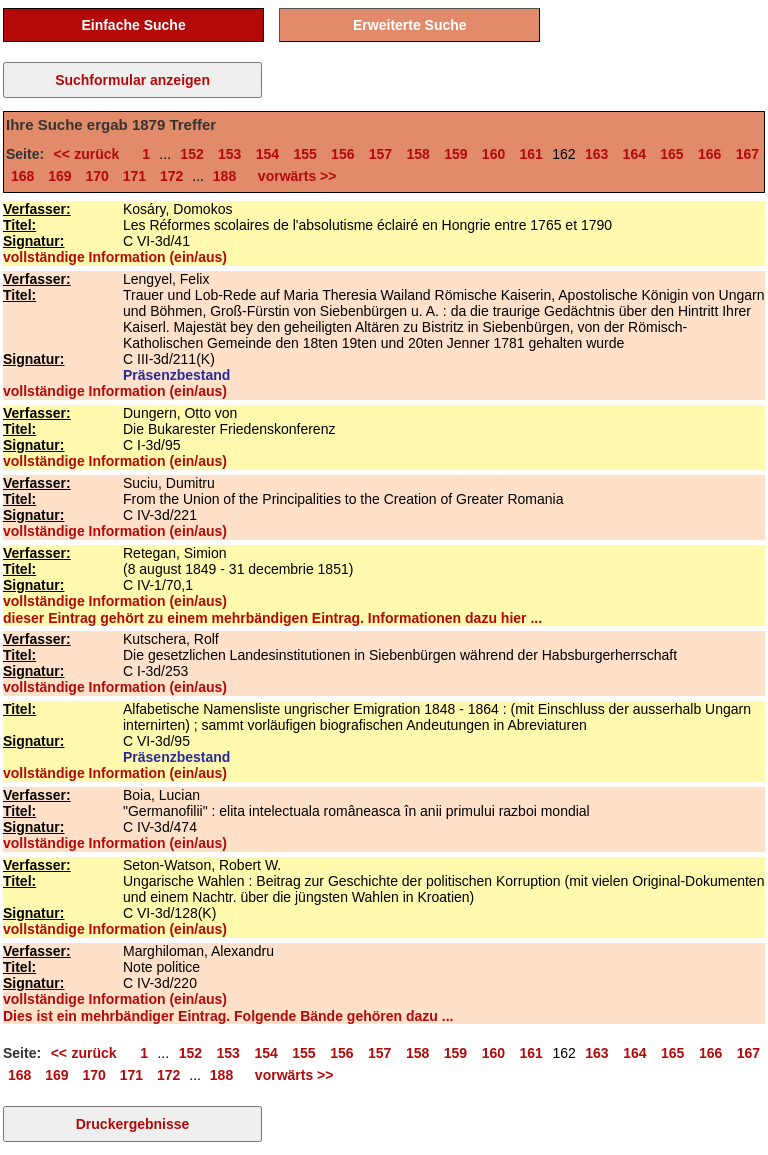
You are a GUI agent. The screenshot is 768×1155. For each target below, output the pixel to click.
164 (634, 154)
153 (229, 154)
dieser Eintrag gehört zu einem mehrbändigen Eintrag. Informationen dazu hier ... (272, 618)
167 (747, 154)
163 (596, 154)
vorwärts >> (293, 176)
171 (134, 176)
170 (97, 176)
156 (342, 154)
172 (171, 176)
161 (531, 154)
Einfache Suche (133, 25)
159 (455, 154)
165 (671, 154)
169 (59, 176)
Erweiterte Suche (410, 25)
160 (493, 154)
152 (191, 154)
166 (709, 154)
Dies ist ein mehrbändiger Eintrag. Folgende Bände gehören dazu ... (228, 1016)
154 (267, 154)
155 (304, 154)
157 (380, 154)
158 (417, 154)
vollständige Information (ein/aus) (115, 257)
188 (224, 176)
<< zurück (90, 154)
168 (22, 176)
